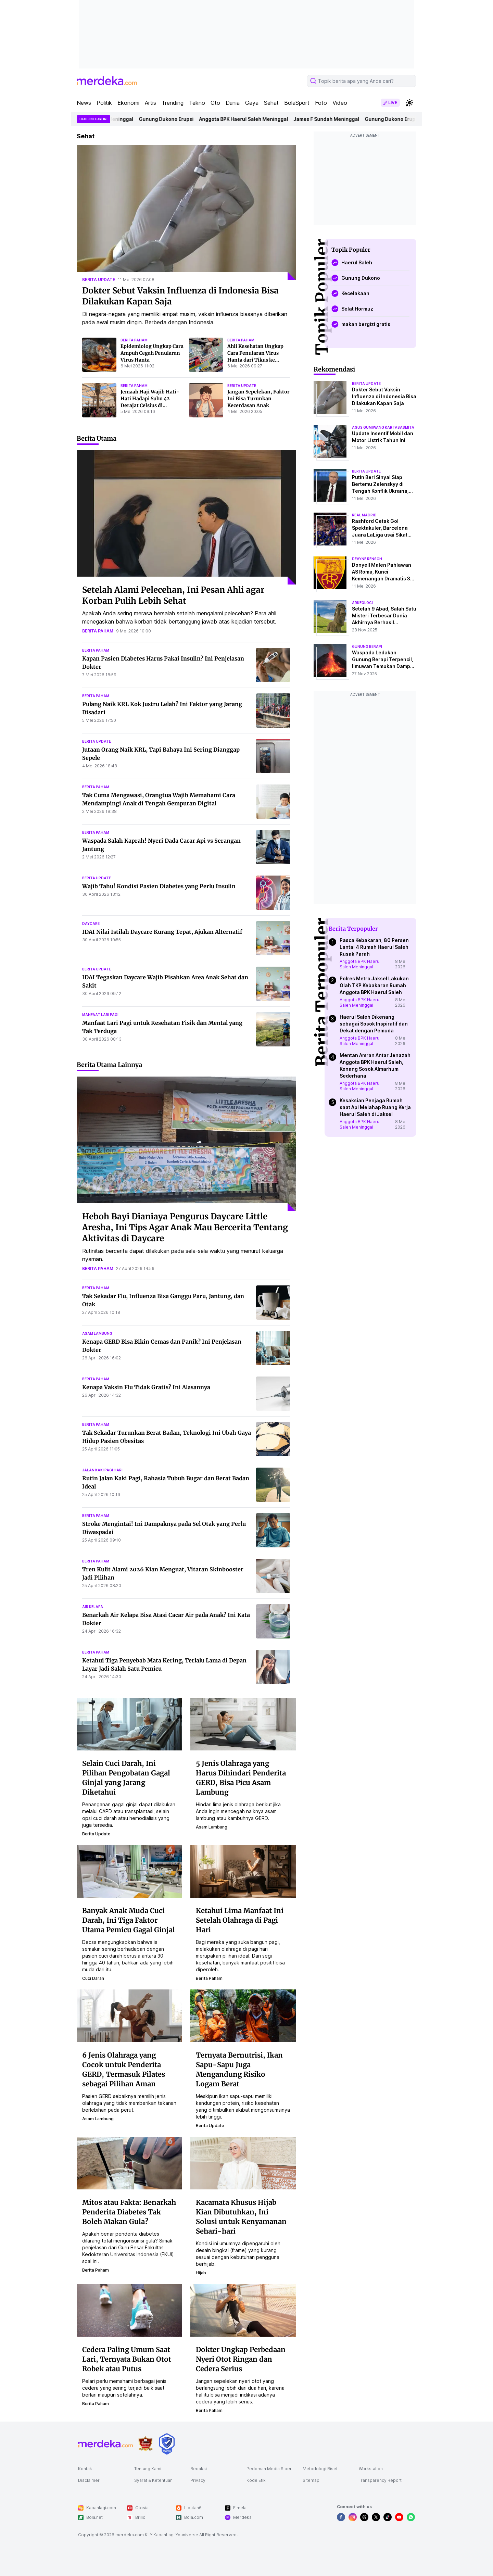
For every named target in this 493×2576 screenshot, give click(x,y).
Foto (321, 102)
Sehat (271, 102)
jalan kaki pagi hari (102, 1470)
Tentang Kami (147, 2468)
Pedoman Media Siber (269, 2468)
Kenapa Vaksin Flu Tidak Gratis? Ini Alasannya (146, 1387)
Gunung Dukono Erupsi (174, 119)
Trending (173, 102)
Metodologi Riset (320, 2468)
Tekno (197, 102)
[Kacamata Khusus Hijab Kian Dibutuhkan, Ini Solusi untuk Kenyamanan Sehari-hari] (243, 2162)
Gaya (251, 102)
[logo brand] (145, 2443)
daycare (91, 923)
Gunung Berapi (367, 646)
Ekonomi (128, 102)
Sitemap (311, 2480)
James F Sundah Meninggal (335, 119)
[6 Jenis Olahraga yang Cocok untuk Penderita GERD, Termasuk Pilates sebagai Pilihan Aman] (129, 2015)
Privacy (197, 2480)
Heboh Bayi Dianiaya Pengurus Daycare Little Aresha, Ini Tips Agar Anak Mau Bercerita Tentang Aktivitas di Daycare (185, 1227)
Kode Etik (256, 2480)
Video (339, 102)
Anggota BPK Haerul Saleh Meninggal (251, 119)
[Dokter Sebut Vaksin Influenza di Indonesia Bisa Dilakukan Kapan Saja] (186, 212)
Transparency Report (380, 2480)
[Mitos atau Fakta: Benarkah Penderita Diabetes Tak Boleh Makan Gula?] (129, 2162)
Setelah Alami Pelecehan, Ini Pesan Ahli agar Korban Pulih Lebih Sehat (173, 595)
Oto (215, 102)
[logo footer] (105, 2444)
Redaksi (198, 2468)
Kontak (85, 2468)
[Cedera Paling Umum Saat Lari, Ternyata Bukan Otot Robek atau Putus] (129, 2309)
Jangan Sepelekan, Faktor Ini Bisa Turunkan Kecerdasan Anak (258, 399)
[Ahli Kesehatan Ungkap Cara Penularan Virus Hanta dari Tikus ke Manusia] (206, 355)
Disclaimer (89, 2480)
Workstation (371, 2468)
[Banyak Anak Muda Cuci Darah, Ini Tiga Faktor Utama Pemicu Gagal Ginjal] (129, 1870)
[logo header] (107, 80)
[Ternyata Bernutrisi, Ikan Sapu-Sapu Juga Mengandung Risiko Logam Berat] (243, 2015)
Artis (150, 102)
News (84, 102)
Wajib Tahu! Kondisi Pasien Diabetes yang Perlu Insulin (159, 886)
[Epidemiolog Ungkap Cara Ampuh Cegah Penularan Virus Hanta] (99, 355)
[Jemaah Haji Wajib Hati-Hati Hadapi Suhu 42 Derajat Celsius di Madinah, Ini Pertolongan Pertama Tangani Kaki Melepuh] (99, 400)
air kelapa (92, 1607)
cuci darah (93, 1978)
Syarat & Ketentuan (153, 2480)
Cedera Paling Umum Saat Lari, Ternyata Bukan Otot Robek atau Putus (126, 2359)
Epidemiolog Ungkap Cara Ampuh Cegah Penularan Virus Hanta (152, 353)
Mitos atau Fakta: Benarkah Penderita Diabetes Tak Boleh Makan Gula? (129, 2212)
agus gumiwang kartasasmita (383, 427)
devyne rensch (367, 559)
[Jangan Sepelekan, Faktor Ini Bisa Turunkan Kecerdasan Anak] (206, 400)
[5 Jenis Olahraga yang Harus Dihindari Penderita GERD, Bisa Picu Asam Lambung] (243, 1723)
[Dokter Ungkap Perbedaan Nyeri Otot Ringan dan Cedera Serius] (243, 2309)
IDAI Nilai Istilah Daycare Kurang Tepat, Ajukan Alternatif (162, 931)
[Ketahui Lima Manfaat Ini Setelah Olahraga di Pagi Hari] (243, 1870)
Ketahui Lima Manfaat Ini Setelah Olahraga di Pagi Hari (239, 1920)
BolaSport (296, 102)
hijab (201, 2272)
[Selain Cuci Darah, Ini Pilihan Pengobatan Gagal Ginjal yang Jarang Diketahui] (129, 1723)
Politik (104, 102)
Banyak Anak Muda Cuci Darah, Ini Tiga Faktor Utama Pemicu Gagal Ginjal (128, 1920)
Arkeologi (362, 603)
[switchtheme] (409, 103)
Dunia (233, 102)
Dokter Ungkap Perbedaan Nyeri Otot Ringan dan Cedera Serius (241, 2359)
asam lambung (97, 1333)
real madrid (364, 515)
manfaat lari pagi (100, 1015)
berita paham (134, 340)
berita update (98, 279)
